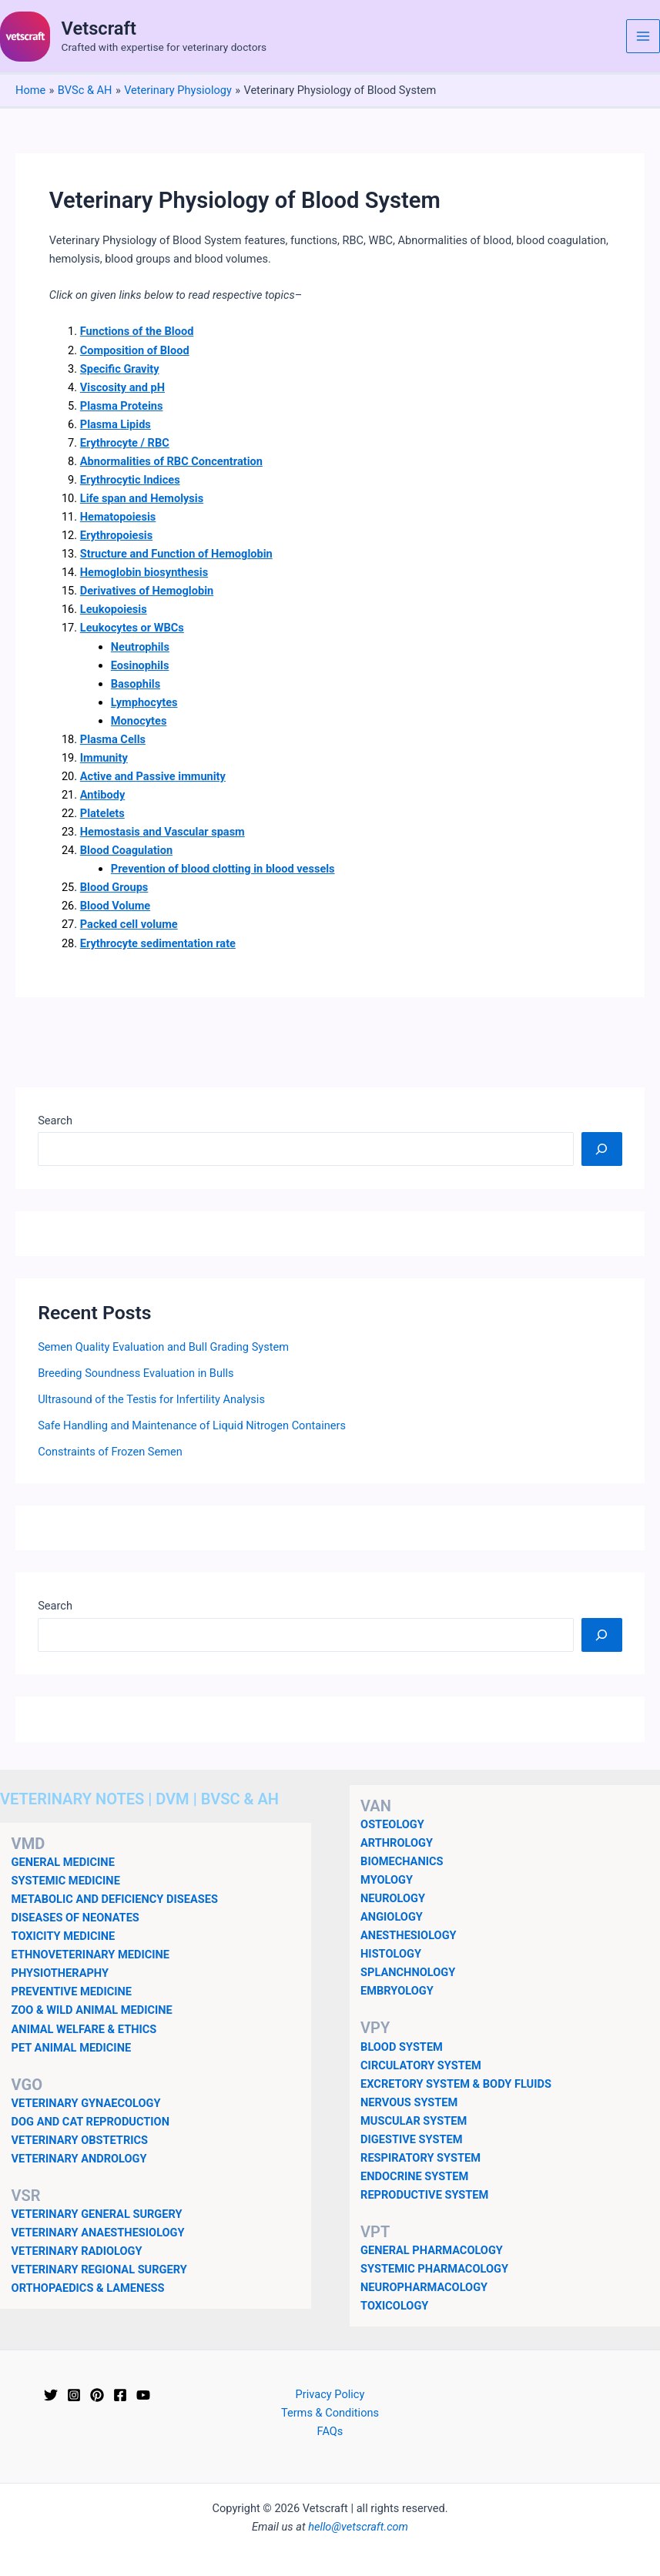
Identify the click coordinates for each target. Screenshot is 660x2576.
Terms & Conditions (330, 2413)
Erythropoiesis (116, 535)
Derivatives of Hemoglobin (146, 591)
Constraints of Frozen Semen (110, 1452)
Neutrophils (140, 647)
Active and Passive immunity (153, 776)
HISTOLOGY (390, 1954)
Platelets (102, 813)
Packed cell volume (129, 924)
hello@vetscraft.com (358, 2527)
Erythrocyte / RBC (124, 443)
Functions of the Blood (137, 331)
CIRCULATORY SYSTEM (420, 2065)
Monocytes (139, 721)
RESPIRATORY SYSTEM (420, 2158)
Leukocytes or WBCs (132, 628)
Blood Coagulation (126, 850)
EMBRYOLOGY (397, 1991)
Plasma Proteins (121, 406)
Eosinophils (140, 665)
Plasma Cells (113, 739)
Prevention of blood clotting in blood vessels (223, 869)
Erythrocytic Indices (130, 480)
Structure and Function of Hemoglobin (176, 554)
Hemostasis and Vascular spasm (162, 832)
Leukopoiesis (113, 609)
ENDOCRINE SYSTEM (414, 2176)
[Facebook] (120, 2395)
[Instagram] (74, 2395)
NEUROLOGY (392, 1898)
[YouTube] (143, 2395)
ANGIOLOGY (391, 1917)
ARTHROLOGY (396, 1843)
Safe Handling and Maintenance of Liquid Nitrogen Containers (192, 1425)
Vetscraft (99, 28)
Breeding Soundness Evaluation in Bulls (135, 1373)
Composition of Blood (134, 350)
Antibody (103, 795)
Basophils (135, 684)
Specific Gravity (119, 369)
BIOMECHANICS (401, 1861)
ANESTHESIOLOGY (408, 1935)
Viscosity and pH (122, 387)
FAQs (330, 2431)
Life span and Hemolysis (141, 498)
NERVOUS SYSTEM (408, 2102)
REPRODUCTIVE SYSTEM (424, 2195)
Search (55, 1120)
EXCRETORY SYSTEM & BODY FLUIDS (455, 2084)
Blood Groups (114, 887)
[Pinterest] (97, 2395)
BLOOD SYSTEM (401, 2047)
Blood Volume (115, 906)
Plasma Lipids (115, 424)
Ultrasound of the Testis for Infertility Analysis (151, 1399)
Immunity (104, 758)
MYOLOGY (386, 1880)
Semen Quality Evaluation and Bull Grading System (163, 1347)
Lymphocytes (144, 702)
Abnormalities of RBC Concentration (171, 461)
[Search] (601, 1149)
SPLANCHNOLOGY (407, 1972)
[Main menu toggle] (643, 36)
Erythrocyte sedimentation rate (158, 943)
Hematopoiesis (118, 517)
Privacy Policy (330, 2394)
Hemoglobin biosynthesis (144, 572)
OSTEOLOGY (392, 1824)
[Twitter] (51, 2395)
